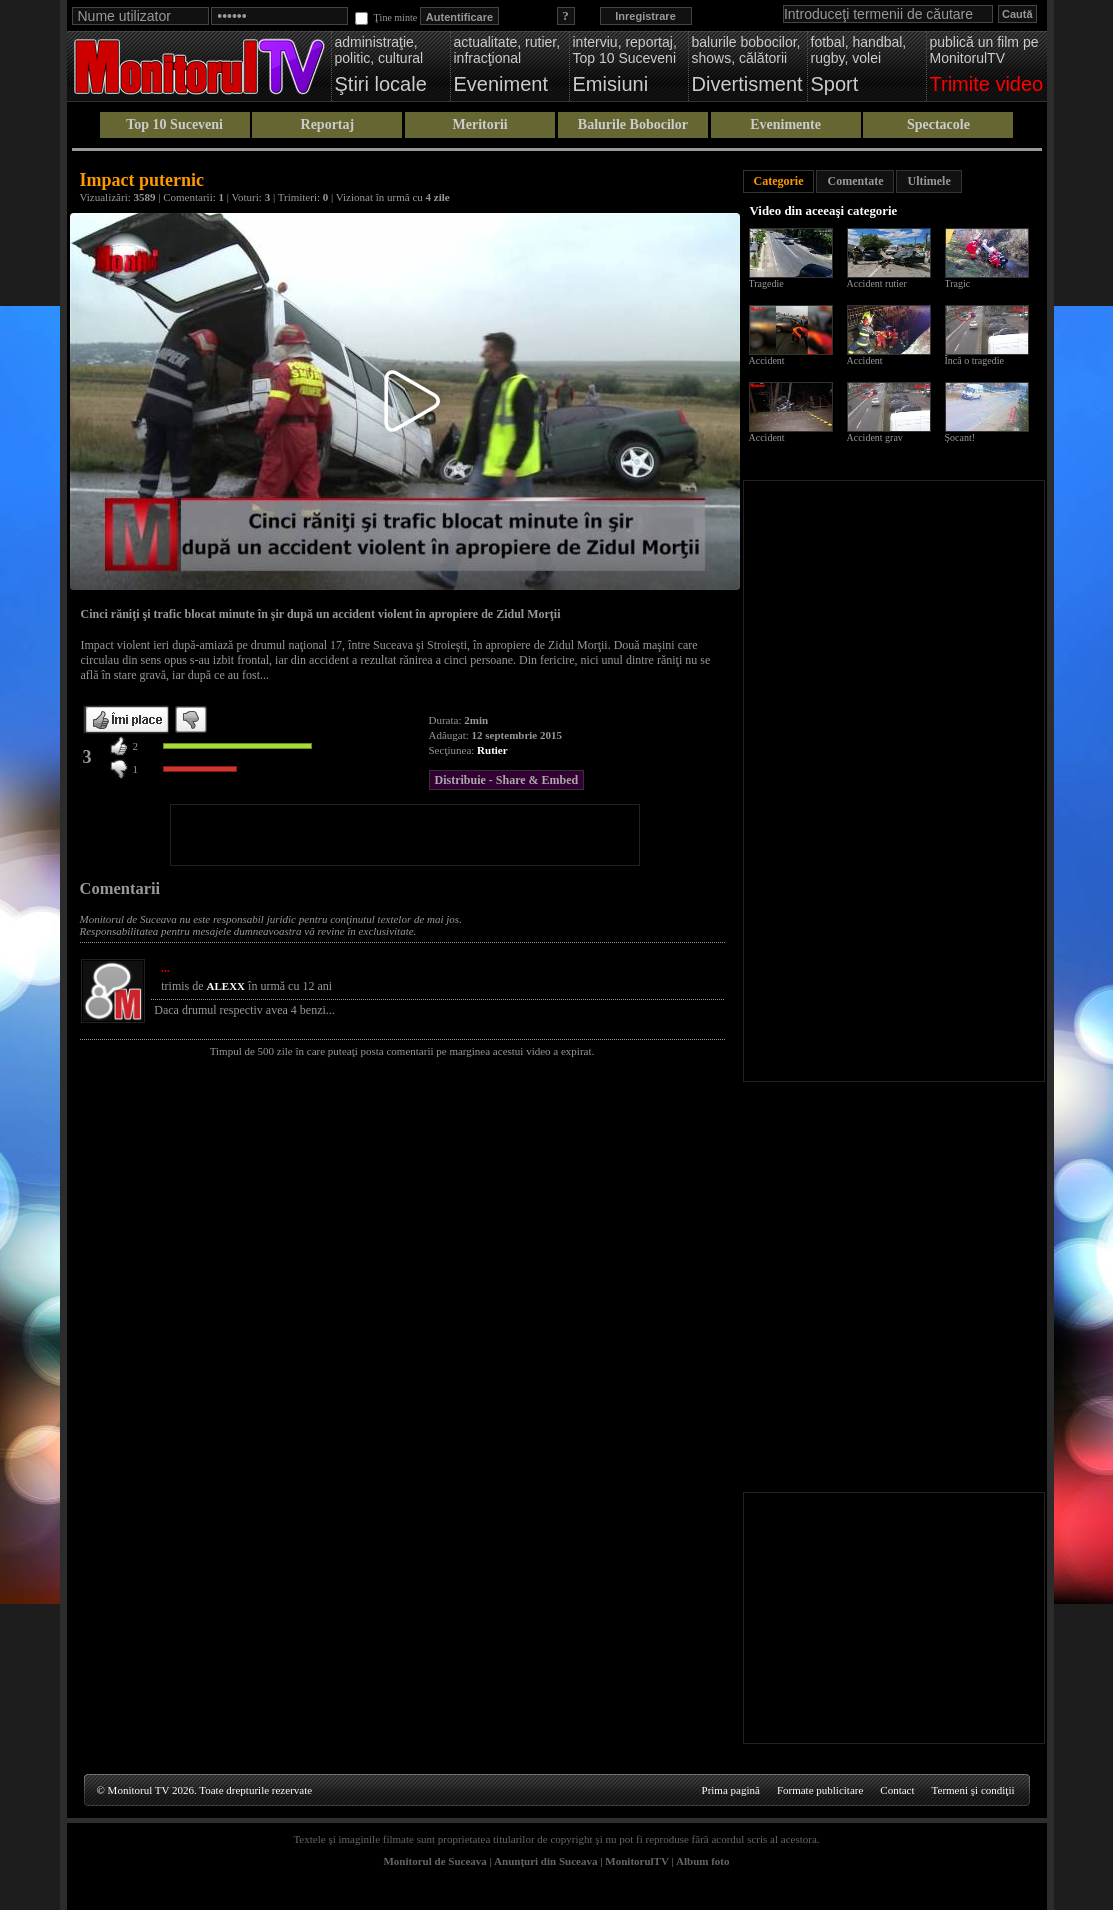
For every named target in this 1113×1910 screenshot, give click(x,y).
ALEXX (226, 986)
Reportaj (328, 124)
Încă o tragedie (974, 360)
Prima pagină (731, 1790)
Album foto (702, 1861)
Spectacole (938, 124)
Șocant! (960, 437)
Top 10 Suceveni (174, 124)
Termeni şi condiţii (973, 1790)
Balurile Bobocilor (633, 124)
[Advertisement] (405, 835)
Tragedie (766, 283)
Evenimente (785, 124)
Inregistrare (645, 16)
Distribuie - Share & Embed (507, 780)
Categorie (779, 181)
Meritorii (480, 124)
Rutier (492, 750)
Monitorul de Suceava (434, 1861)
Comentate (855, 181)
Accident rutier (877, 283)
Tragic (958, 283)
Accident (767, 360)
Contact (897, 1790)
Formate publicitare (820, 1790)
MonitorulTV (636, 1861)
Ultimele (928, 181)
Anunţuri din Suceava (545, 1861)
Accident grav (875, 437)
